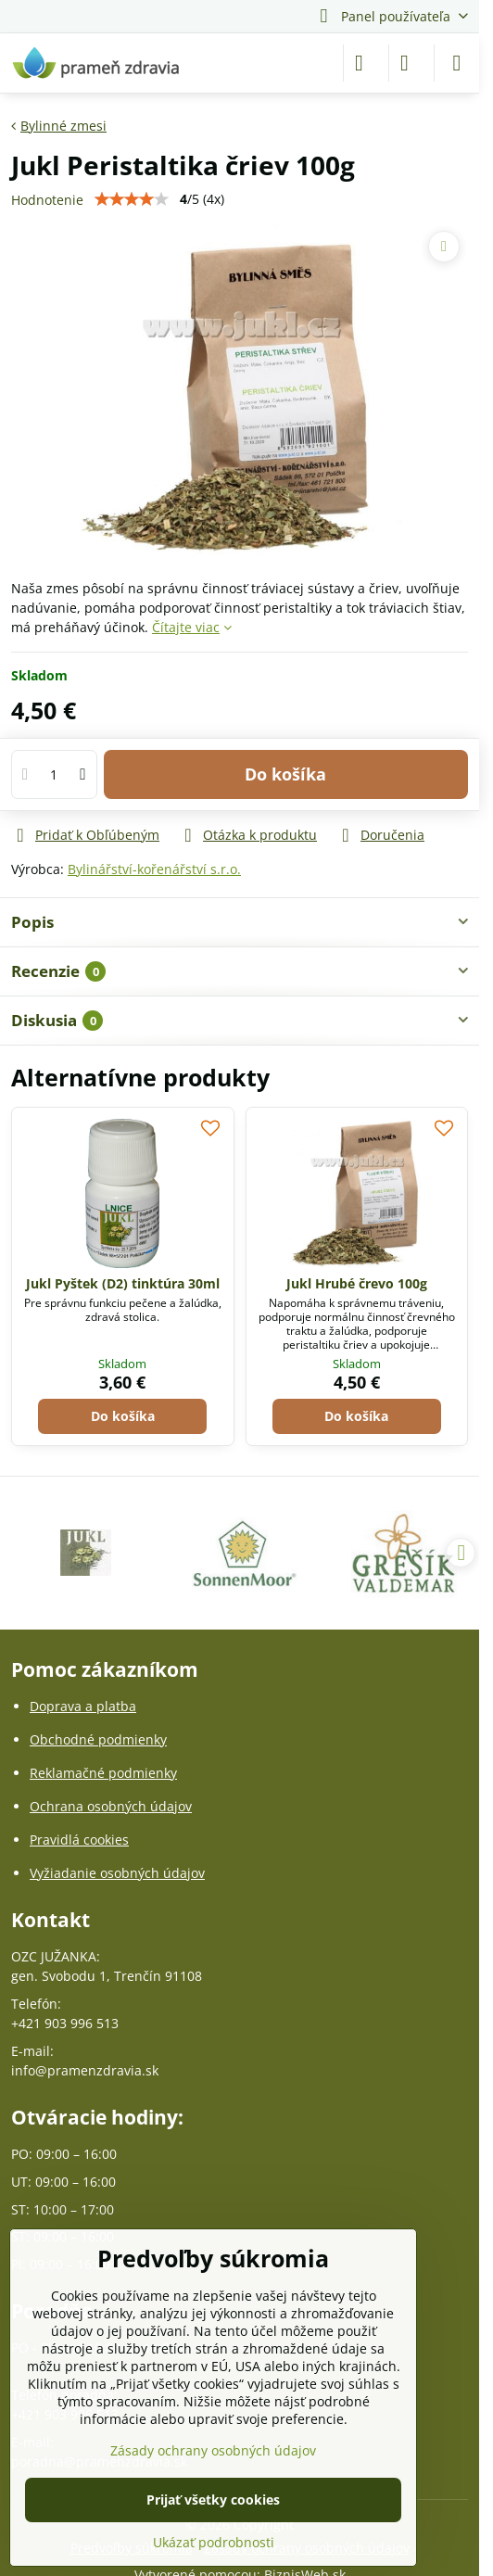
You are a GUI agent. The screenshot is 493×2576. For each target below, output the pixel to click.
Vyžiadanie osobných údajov (117, 1873)
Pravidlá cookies (79, 1839)
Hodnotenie (47, 200)
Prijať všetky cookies (213, 2499)
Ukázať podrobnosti (213, 2542)
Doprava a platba (83, 1706)
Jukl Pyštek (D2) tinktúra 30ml (123, 1283)
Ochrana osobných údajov (111, 1806)
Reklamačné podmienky (103, 1773)
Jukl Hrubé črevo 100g (356, 1283)
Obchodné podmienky (98, 1739)
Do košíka (285, 774)
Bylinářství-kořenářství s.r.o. (154, 869)
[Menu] (457, 63)
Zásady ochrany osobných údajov (213, 2450)
